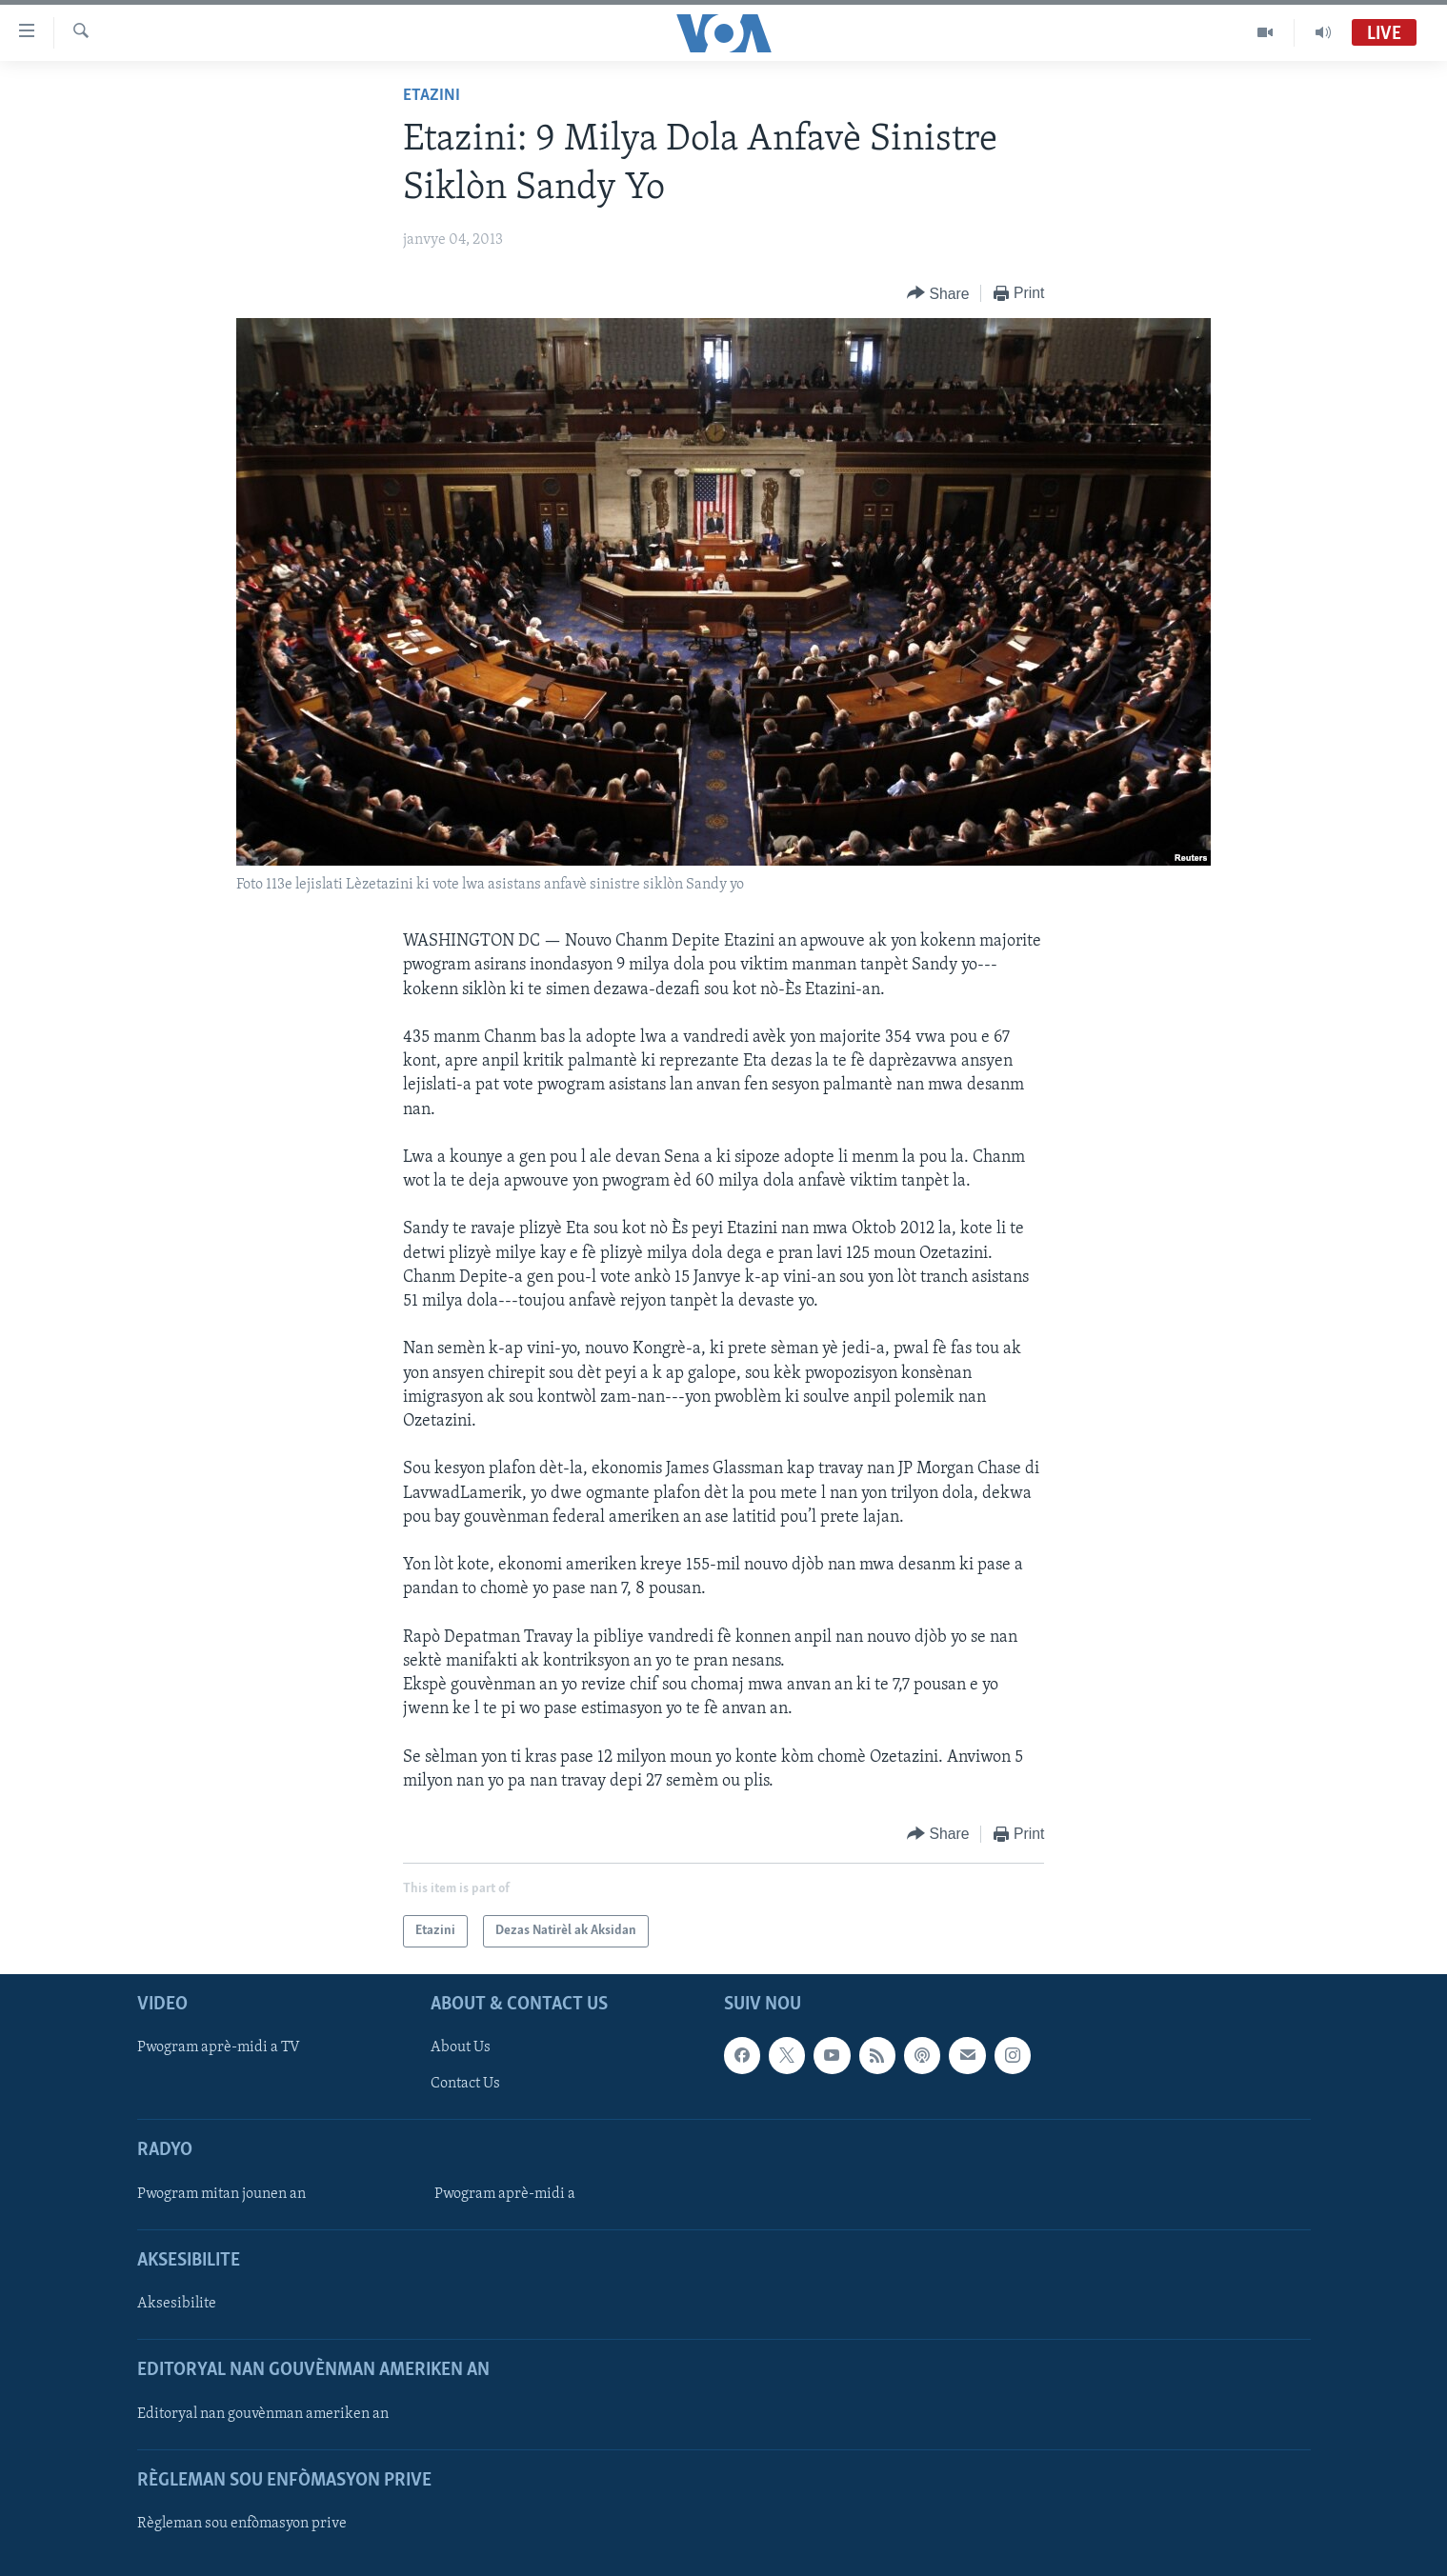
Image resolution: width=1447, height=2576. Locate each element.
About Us (461, 2047)
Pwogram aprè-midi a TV (218, 2047)
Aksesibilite (176, 2303)
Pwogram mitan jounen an (221, 2194)
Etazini (431, 96)
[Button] (938, 294)
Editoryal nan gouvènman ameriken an (263, 2414)
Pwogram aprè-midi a (504, 2194)
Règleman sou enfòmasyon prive (242, 2523)
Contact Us (465, 2083)
